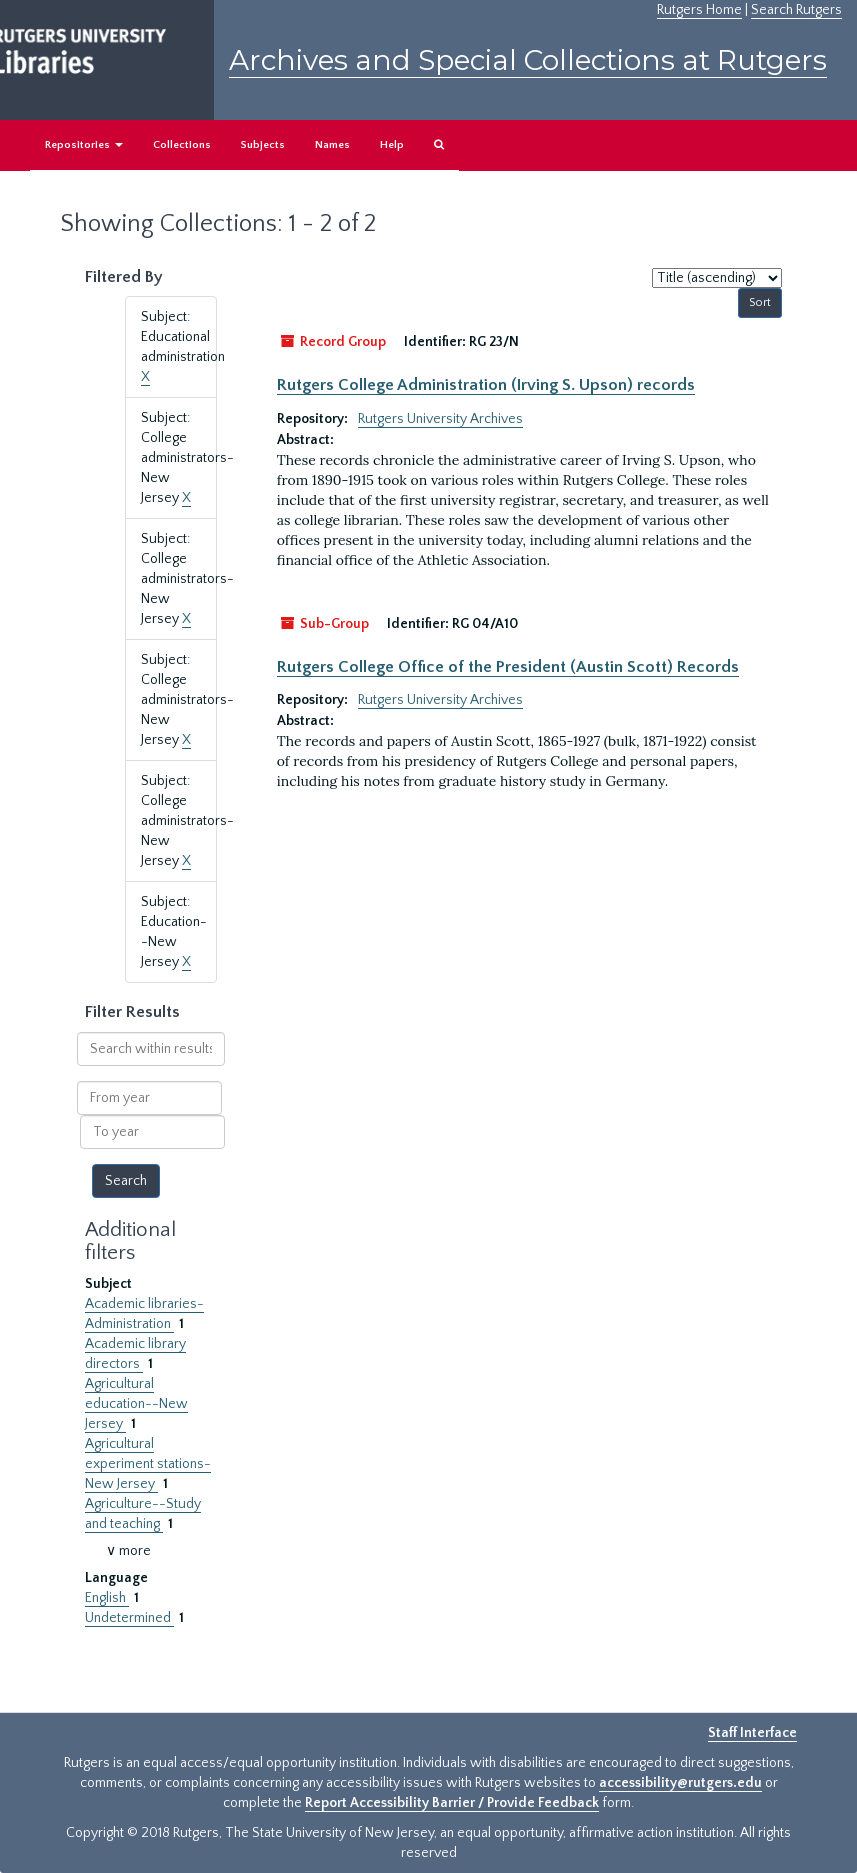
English (107, 1598)
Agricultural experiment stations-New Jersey (148, 1464)
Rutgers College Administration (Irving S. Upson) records (486, 385)
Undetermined (129, 1618)
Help (392, 145)
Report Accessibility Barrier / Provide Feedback (452, 1803)
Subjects (263, 145)
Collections (182, 145)
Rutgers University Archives (440, 419)
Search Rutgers (796, 10)
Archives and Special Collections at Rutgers (528, 60)
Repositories (84, 145)
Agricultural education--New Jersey (136, 1404)
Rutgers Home (699, 10)
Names (332, 145)
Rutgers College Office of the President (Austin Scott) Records (508, 667)
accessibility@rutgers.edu (680, 1783)
